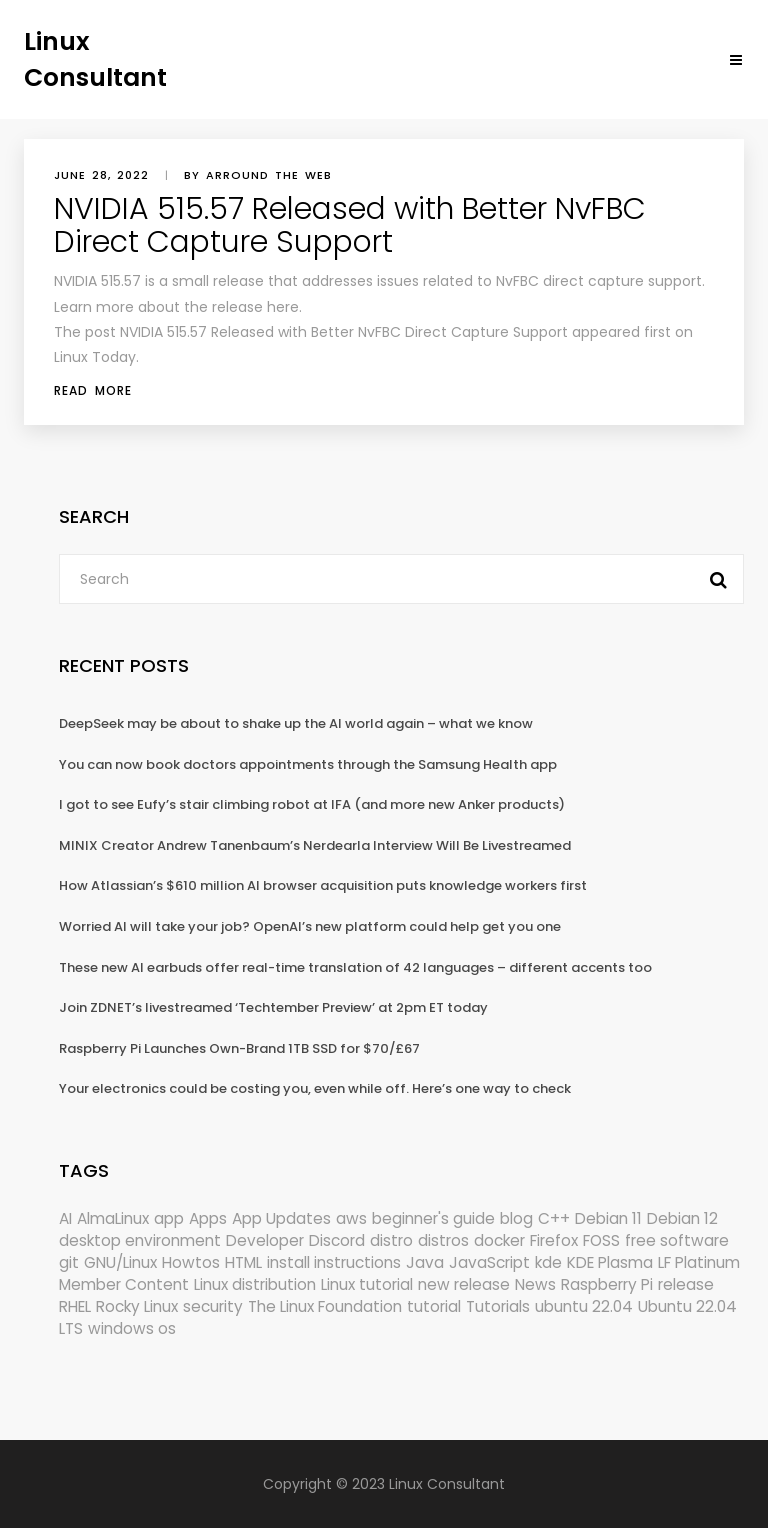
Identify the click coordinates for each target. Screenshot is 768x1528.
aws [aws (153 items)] (351, 1218)
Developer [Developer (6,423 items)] (265, 1240)
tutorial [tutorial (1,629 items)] (434, 1306)
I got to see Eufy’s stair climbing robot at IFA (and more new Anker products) (312, 804)
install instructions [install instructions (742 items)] (334, 1262)
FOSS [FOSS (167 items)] (601, 1240)
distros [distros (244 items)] (443, 1240)
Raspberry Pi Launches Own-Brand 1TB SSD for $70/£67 (239, 1048)
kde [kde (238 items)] (548, 1262)
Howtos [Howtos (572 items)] (191, 1262)
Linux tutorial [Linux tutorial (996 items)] (367, 1284)
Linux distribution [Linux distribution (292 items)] (255, 1284)
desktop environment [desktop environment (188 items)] (140, 1240)
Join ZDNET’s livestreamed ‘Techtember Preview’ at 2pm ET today (273, 1007)
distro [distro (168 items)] (391, 1240)
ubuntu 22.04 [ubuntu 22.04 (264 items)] (584, 1306)
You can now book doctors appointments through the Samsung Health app (308, 764)
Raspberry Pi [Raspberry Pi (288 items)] (607, 1284)
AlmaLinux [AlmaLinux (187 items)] (113, 1218)
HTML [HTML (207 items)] (243, 1262)
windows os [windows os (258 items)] (132, 1328)
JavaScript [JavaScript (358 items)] (489, 1262)
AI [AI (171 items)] (65, 1218)
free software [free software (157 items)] (677, 1240)
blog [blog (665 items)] (516, 1218)
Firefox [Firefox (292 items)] (554, 1240)
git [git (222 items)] (69, 1262)
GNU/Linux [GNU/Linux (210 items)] (120, 1262)
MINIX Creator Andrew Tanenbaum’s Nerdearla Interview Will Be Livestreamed (315, 845)
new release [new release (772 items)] (464, 1284)
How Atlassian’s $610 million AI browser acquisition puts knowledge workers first (323, 885)
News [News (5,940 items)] (535, 1284)
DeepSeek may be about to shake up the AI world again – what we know (296, 723)
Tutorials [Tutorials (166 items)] (498, 1306)
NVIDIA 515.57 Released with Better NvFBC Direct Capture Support (350, 225)
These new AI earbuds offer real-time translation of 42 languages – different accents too (355, 967)
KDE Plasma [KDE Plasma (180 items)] (610, 1262)
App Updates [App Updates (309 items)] (281, 1218)
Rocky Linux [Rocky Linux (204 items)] (137, 1306)
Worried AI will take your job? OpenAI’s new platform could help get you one (310, 926)
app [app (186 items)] (169, 1218)
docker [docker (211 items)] (499, 1240)
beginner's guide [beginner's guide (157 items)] (433, 1218)
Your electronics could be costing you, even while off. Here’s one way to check (315, 1088)
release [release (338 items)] (686, 1284)
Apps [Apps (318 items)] (208, 1218)
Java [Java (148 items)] (425, 1262)
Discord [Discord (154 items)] (337, 1240)
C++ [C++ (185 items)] (554, 1218)
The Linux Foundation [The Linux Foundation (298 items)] (325, 1306)
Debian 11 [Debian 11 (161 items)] (608, 1218)
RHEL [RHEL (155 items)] (75, 1306)
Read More (93, 390)
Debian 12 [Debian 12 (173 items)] (682, 1218)
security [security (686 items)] (213, 1306)
